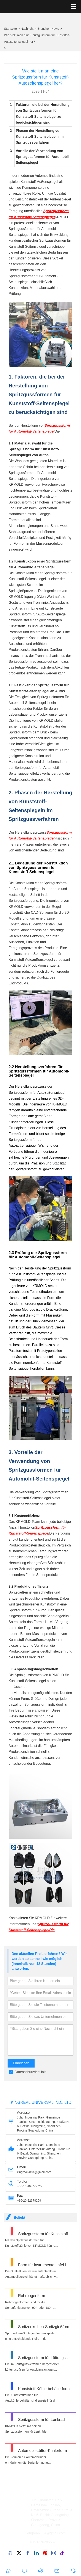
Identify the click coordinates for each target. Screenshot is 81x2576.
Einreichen (21, 2063)
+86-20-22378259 (29, 2200)
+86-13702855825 (29, 2186)
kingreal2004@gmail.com (34, 2172)
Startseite (10, 28)
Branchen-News (48, 28)
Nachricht (27, 28)
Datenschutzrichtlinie (31, 2072)
